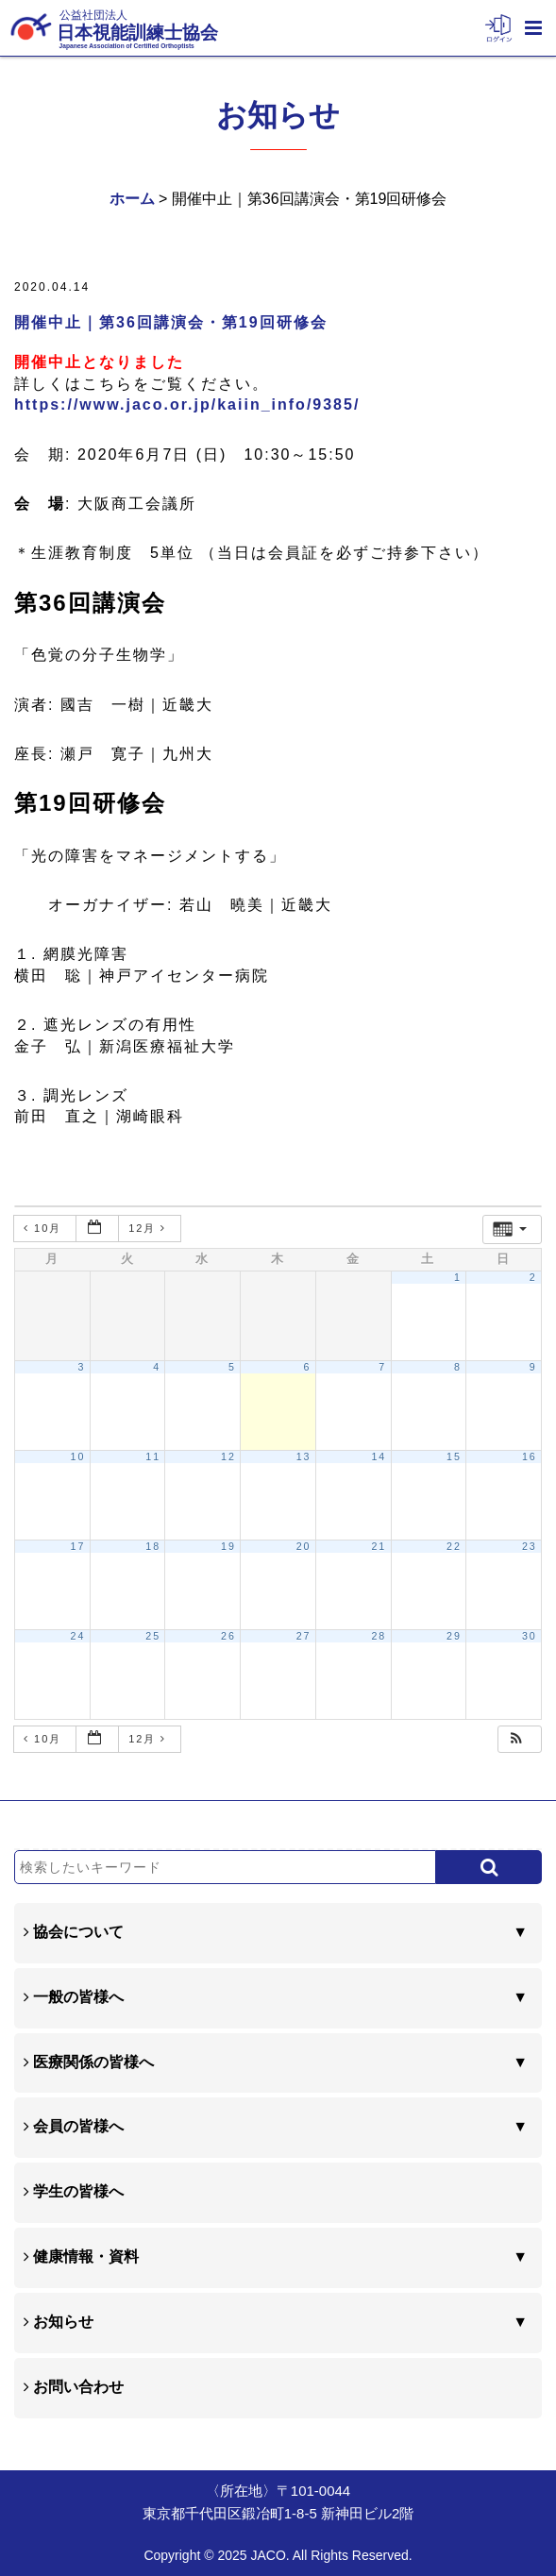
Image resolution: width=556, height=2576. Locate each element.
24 (78, 1636)
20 (304, 1546)
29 (454, 1636)
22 (454, 1546)
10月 (45, 1228)
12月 (149, 1228)
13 (304, 1456)
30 (529, 1636)
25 (152, 1636)
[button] (517, 1739)
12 (228, 1456)
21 (378, 1546)
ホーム (132, 199)
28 (378, 1636)
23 (529, 1546)
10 (78, 1456)
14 (378, 1456)
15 (454, 1456)
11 (152, 1456)
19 (228, 1546)
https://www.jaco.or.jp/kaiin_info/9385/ (187, 404)
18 (152, 1546)
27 (304, 1636)
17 (78, 1546)
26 (228, 1636)
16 (529, 1456)
